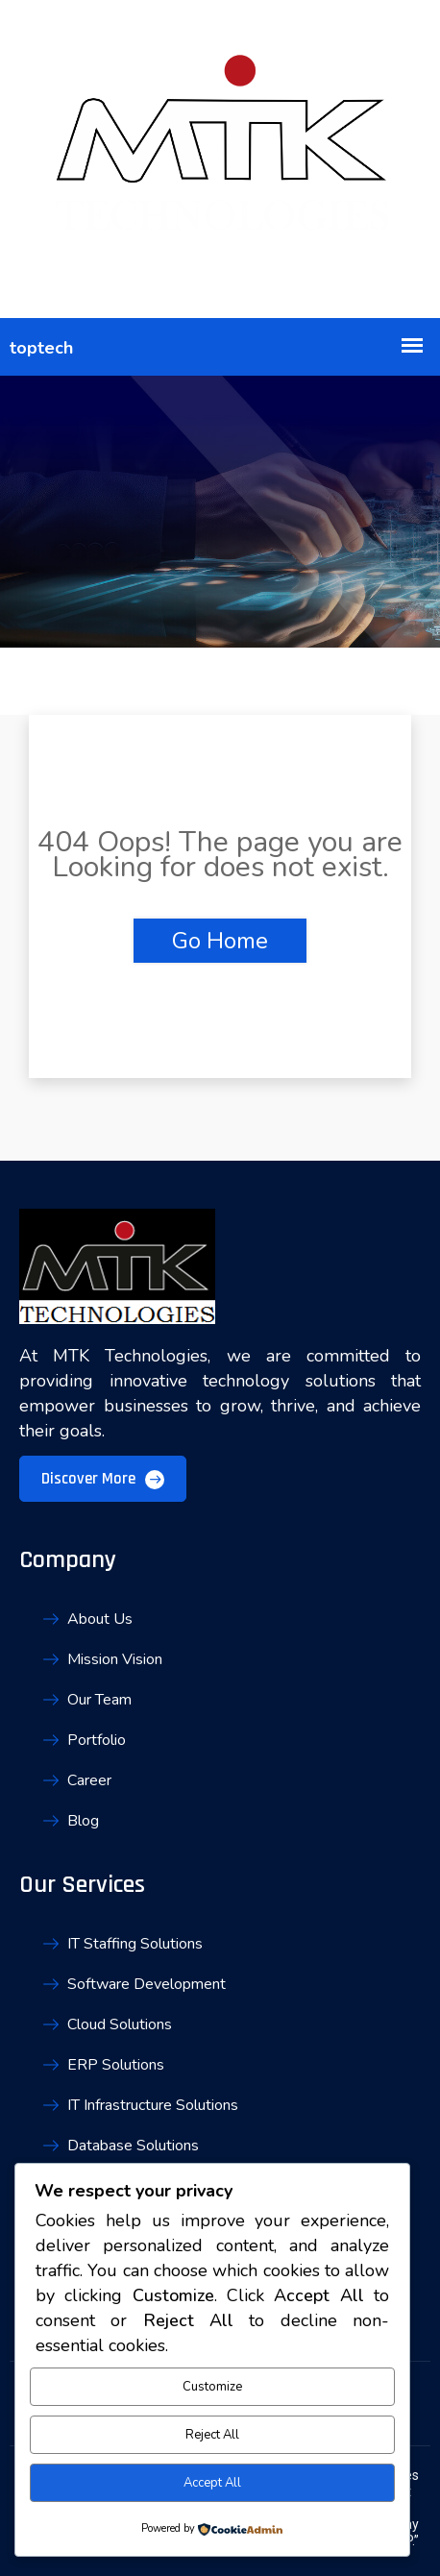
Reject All (212, 2434)
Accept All (212, 2482)
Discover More (102, 1478)
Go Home (220, 940)
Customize (212, 2386)
